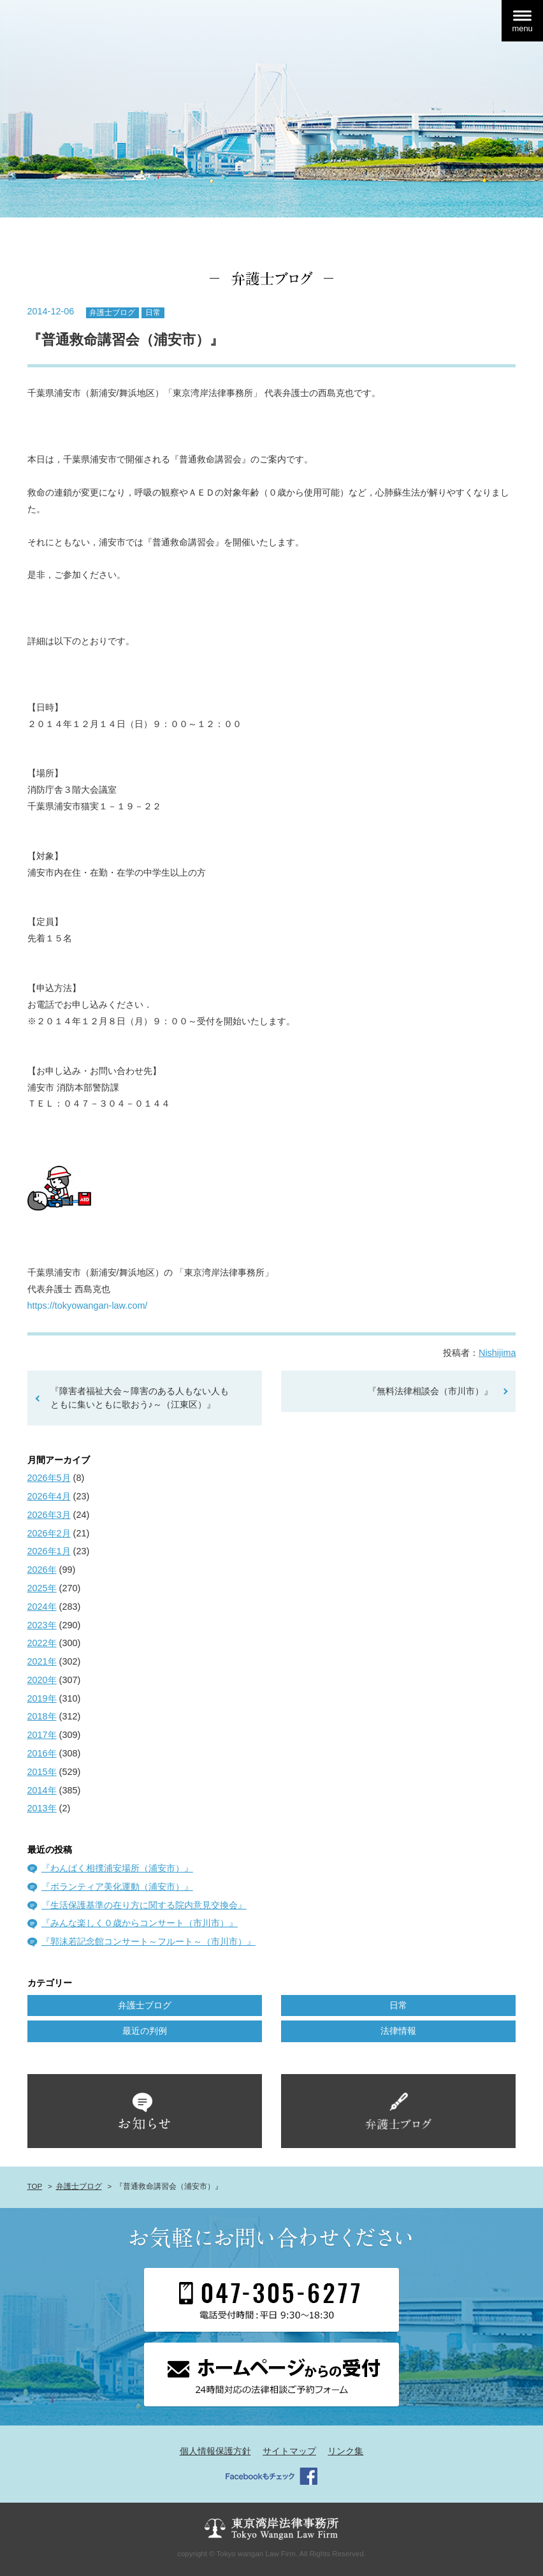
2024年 (42, 1606)
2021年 (42, 1661)
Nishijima (497, 1353)
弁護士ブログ (112, 312)
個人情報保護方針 (215, 2451)
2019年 (42, 1698)
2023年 (42, 1625)
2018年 (42, 1716)
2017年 (42, 1735)
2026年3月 (49, 1515)
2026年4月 (49, 1496)
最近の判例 (144, 2031)
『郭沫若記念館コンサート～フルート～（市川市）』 (148, 1941)
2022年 (42, 1643)
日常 (153, 312)
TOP (34, 2186)
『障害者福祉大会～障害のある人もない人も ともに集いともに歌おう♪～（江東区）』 (139, 1398)
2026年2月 (49, 1533)
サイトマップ (289, 2451)
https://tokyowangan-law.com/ (87, 1305)
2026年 (42, 1569)
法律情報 (398, 2031)
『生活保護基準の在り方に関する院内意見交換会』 (144, 1905)
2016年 (42, 1753)
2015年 (42, 1772)
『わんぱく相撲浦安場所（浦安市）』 (117, 1868)
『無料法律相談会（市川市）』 (430, 1391)
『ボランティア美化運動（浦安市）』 (117, 1886)
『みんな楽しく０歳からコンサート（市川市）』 (139, 1923)
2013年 (42, 1808)
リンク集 (345, 2451)
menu (522, 28)
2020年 (42, 1680)
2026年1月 (49, 1551)
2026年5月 (49, 1478)
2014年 (42, 1790)
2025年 (42, 1588)
